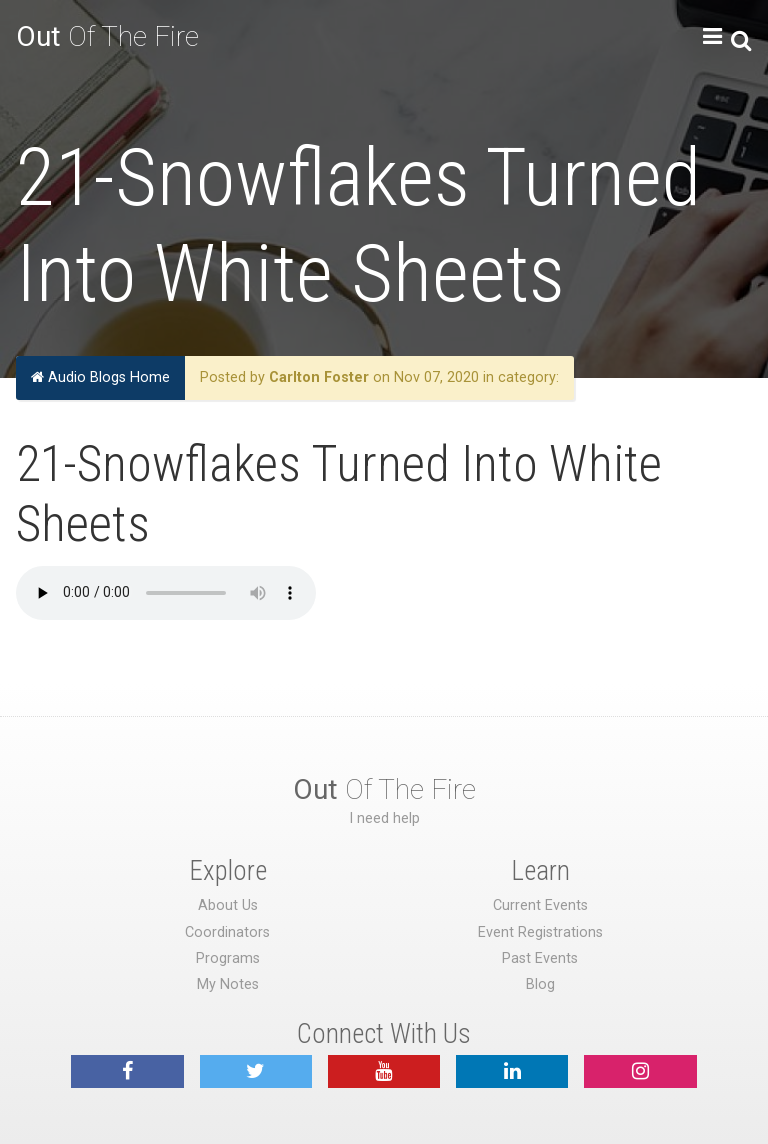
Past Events (540, 958)
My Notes (228, 984)
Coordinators (227, 932)
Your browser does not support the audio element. (166, 593)
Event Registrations (540, 932)
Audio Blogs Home (100, 377)
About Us (228, 905)
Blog (540, 984)
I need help (384, 818)
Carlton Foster (319, 377)
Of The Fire (107, 36)
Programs (228, 958)
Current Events (540, 905)
